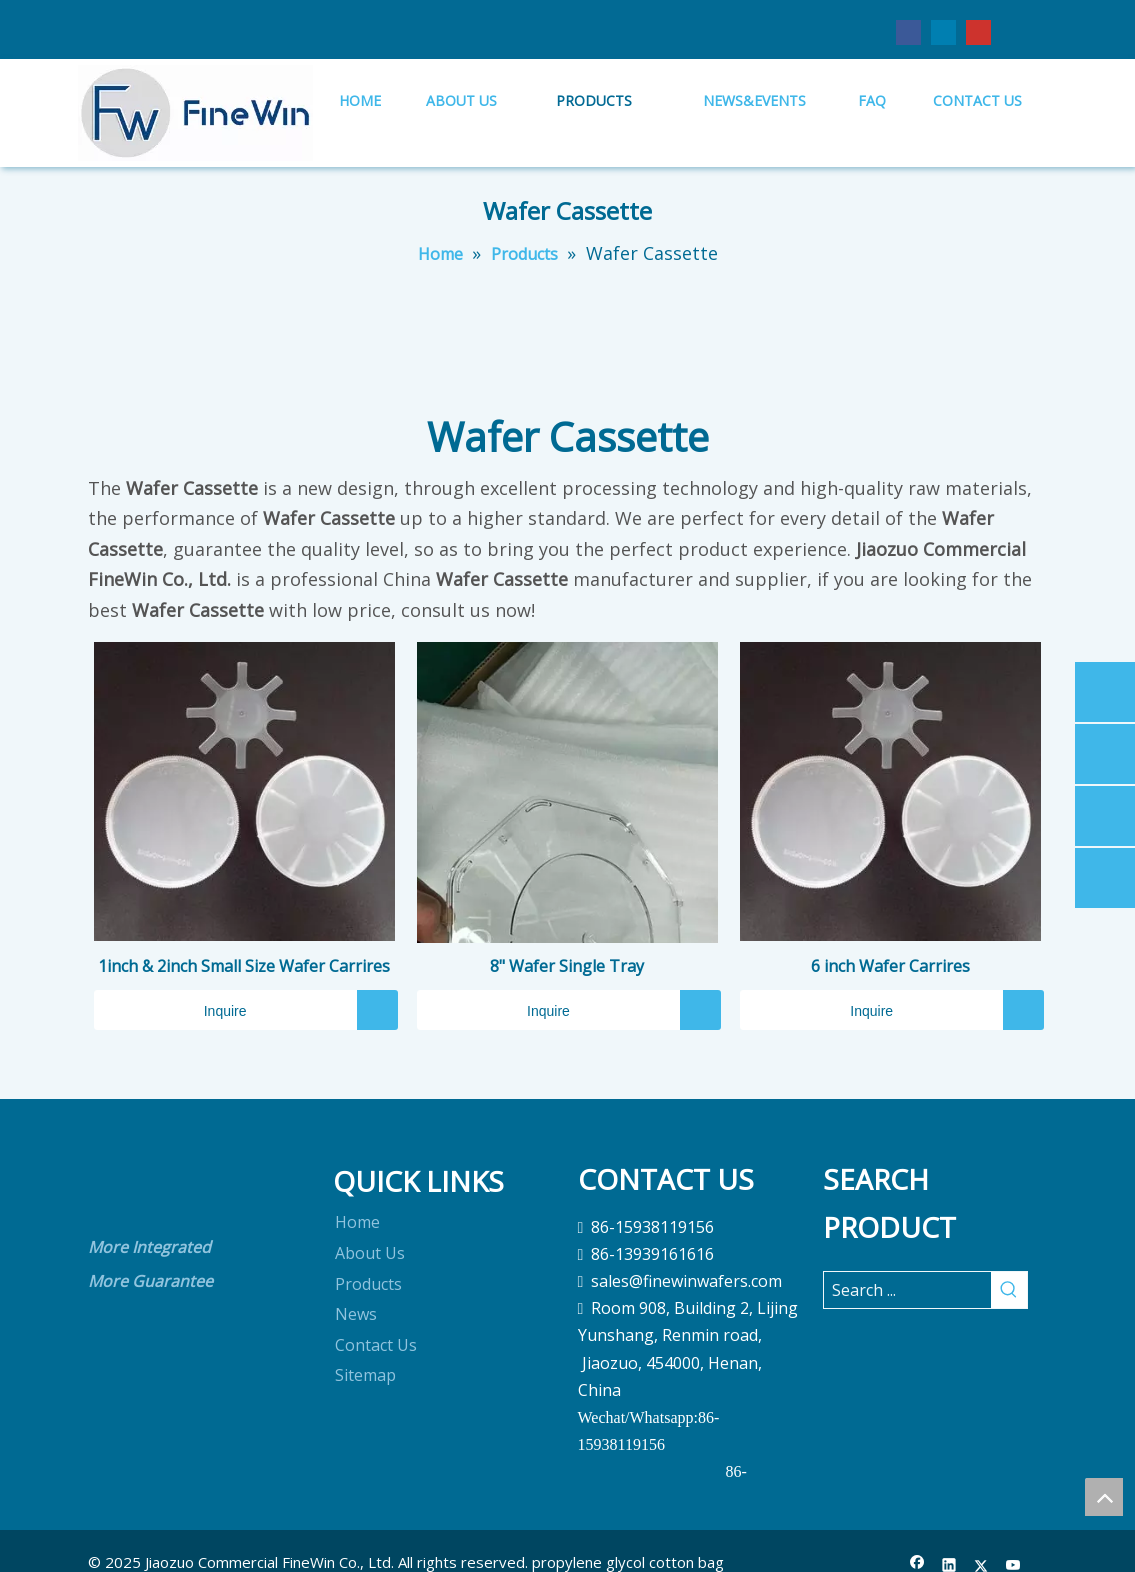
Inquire (170, 1010)
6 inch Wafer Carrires (890, 966)
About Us (370, 1253)
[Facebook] (908, 31)
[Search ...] (907, 1290)
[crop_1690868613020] (120, 1188)
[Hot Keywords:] (1009, 1290)
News (356, 1314)
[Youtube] (978, 31)
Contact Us (376, 1345)
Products (368, 1284)
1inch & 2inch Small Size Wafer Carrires (244, 966)
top (1104, 1497)
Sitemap (365, 1375)
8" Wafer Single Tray (567, 966)
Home (357, 1222)
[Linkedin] (943, 31)
